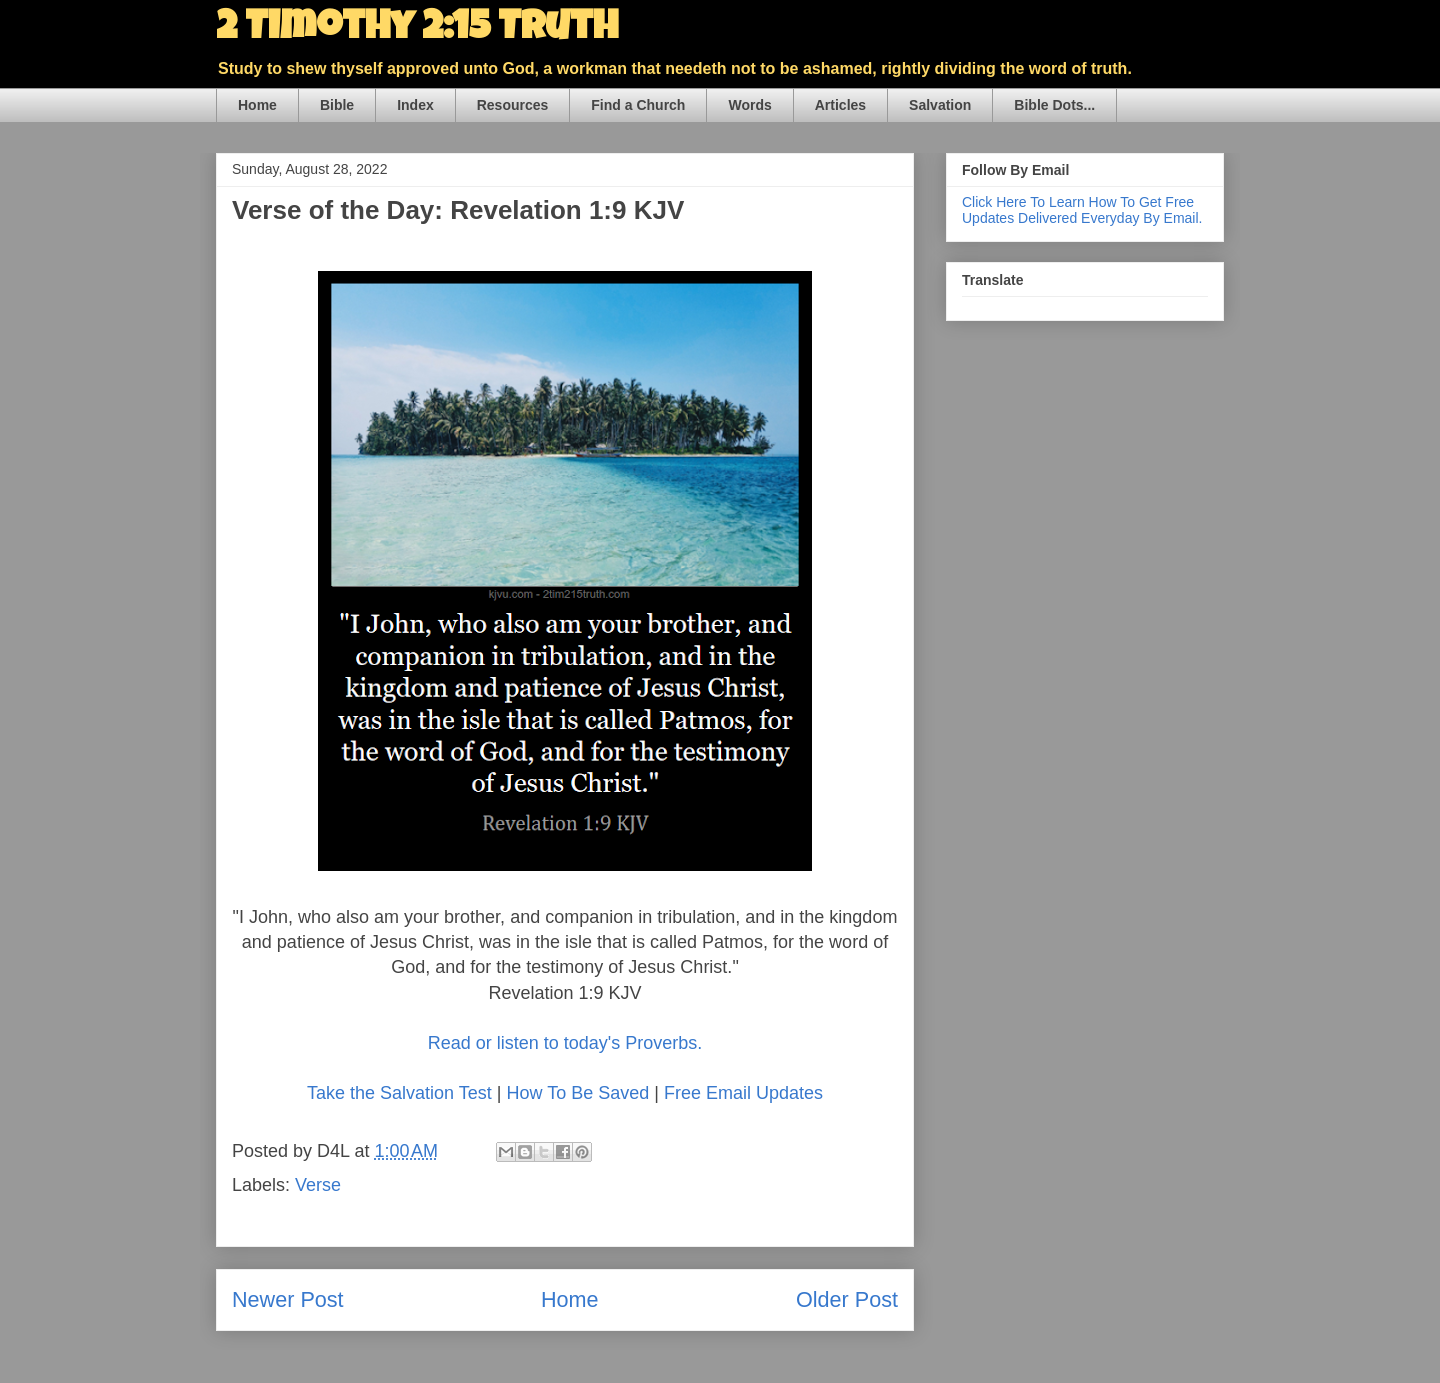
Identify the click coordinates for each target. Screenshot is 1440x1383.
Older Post (847, 1299)
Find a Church (638, 105)
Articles (840, 105)
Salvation (940, 105)
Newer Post (288, 1299)
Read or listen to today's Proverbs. (565, 1043)
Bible (337, 105)
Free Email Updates (743, 1093)
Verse (318, 1185)
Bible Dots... (1054, 105)
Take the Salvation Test (399, 1093)
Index (415, 105)
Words (749, 105)
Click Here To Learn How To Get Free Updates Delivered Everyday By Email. (1082, 210)
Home (257, 105)
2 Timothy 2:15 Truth (417, 30)
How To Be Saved (577, 1093)
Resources (513, 105)
